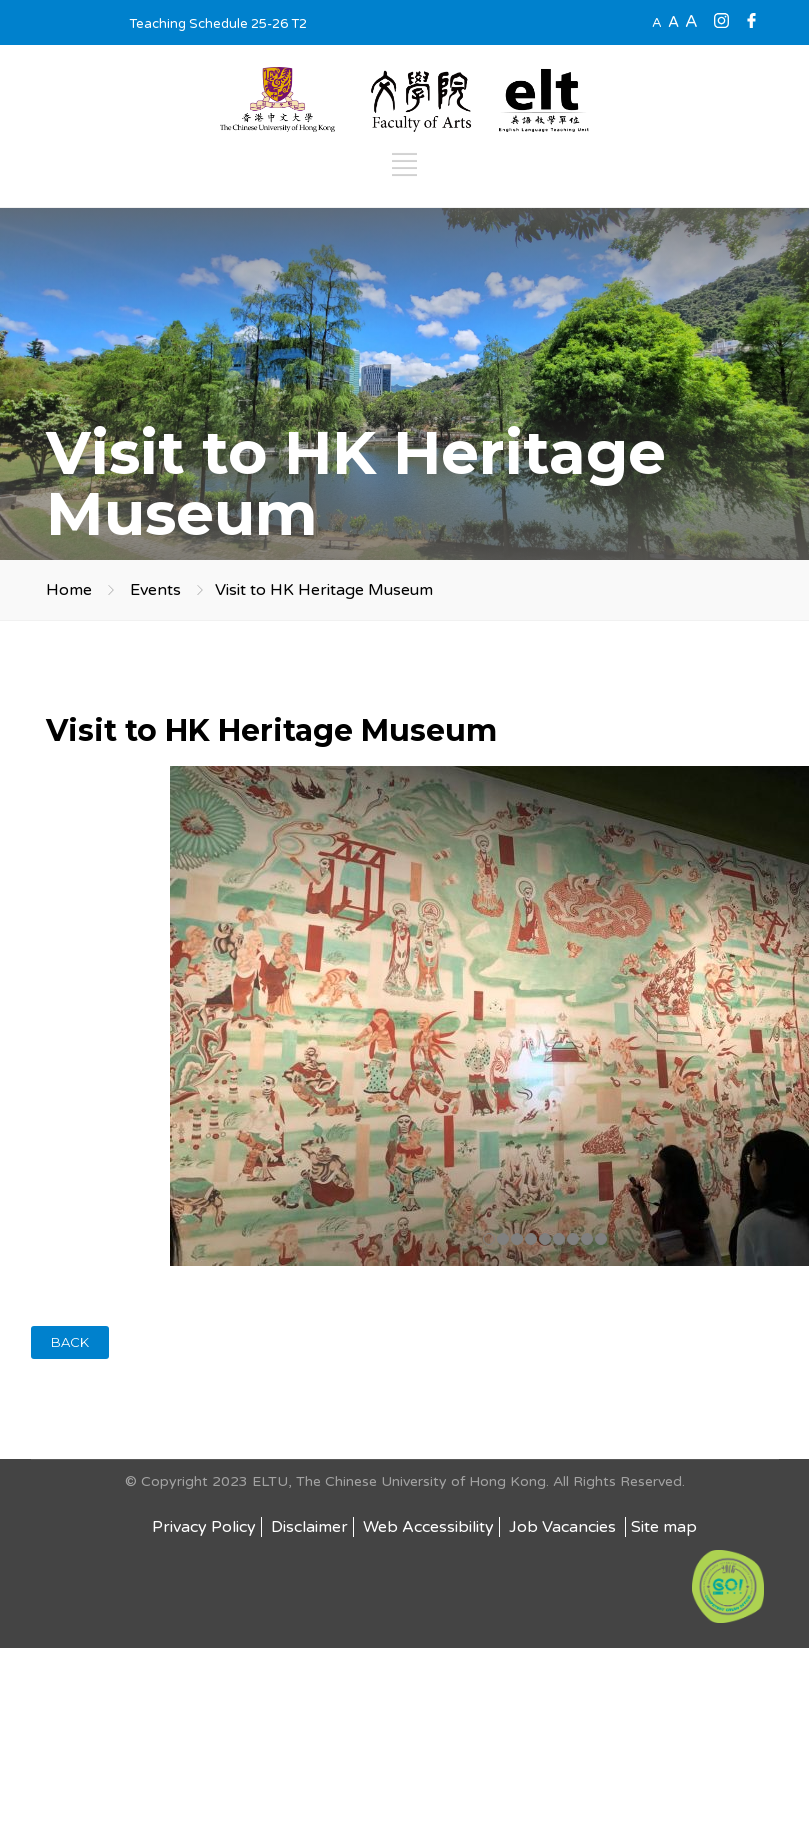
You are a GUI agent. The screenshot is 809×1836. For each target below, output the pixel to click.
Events (155, 590)
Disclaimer (309, 1527)
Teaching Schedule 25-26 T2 (218, 24)
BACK (70, 1342)
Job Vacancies (564, 1527)
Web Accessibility (428, 1527)
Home (69, 590)
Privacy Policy (204, 1527)
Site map (664, 1527)
